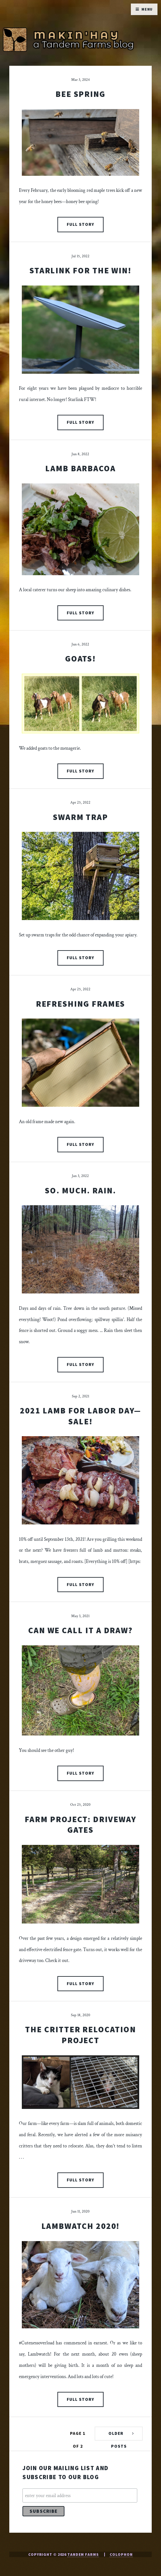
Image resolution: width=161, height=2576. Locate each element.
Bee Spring (80, 94)
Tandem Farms (83, 2554)
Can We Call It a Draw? (80, 1630)
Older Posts (117, 2436)
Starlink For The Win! (80, 270)
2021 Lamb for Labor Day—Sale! (80, 1415)
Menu (147, 9)
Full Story (80, 224)
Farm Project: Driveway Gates (80, 1824)
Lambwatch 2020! (80, 2226)
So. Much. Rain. (80, 1190)
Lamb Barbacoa (80, 468)
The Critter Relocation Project (80, 2034)
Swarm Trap (80, 817)
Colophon (121, 2554)
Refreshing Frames (80, 1004)
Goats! (80, 658)
